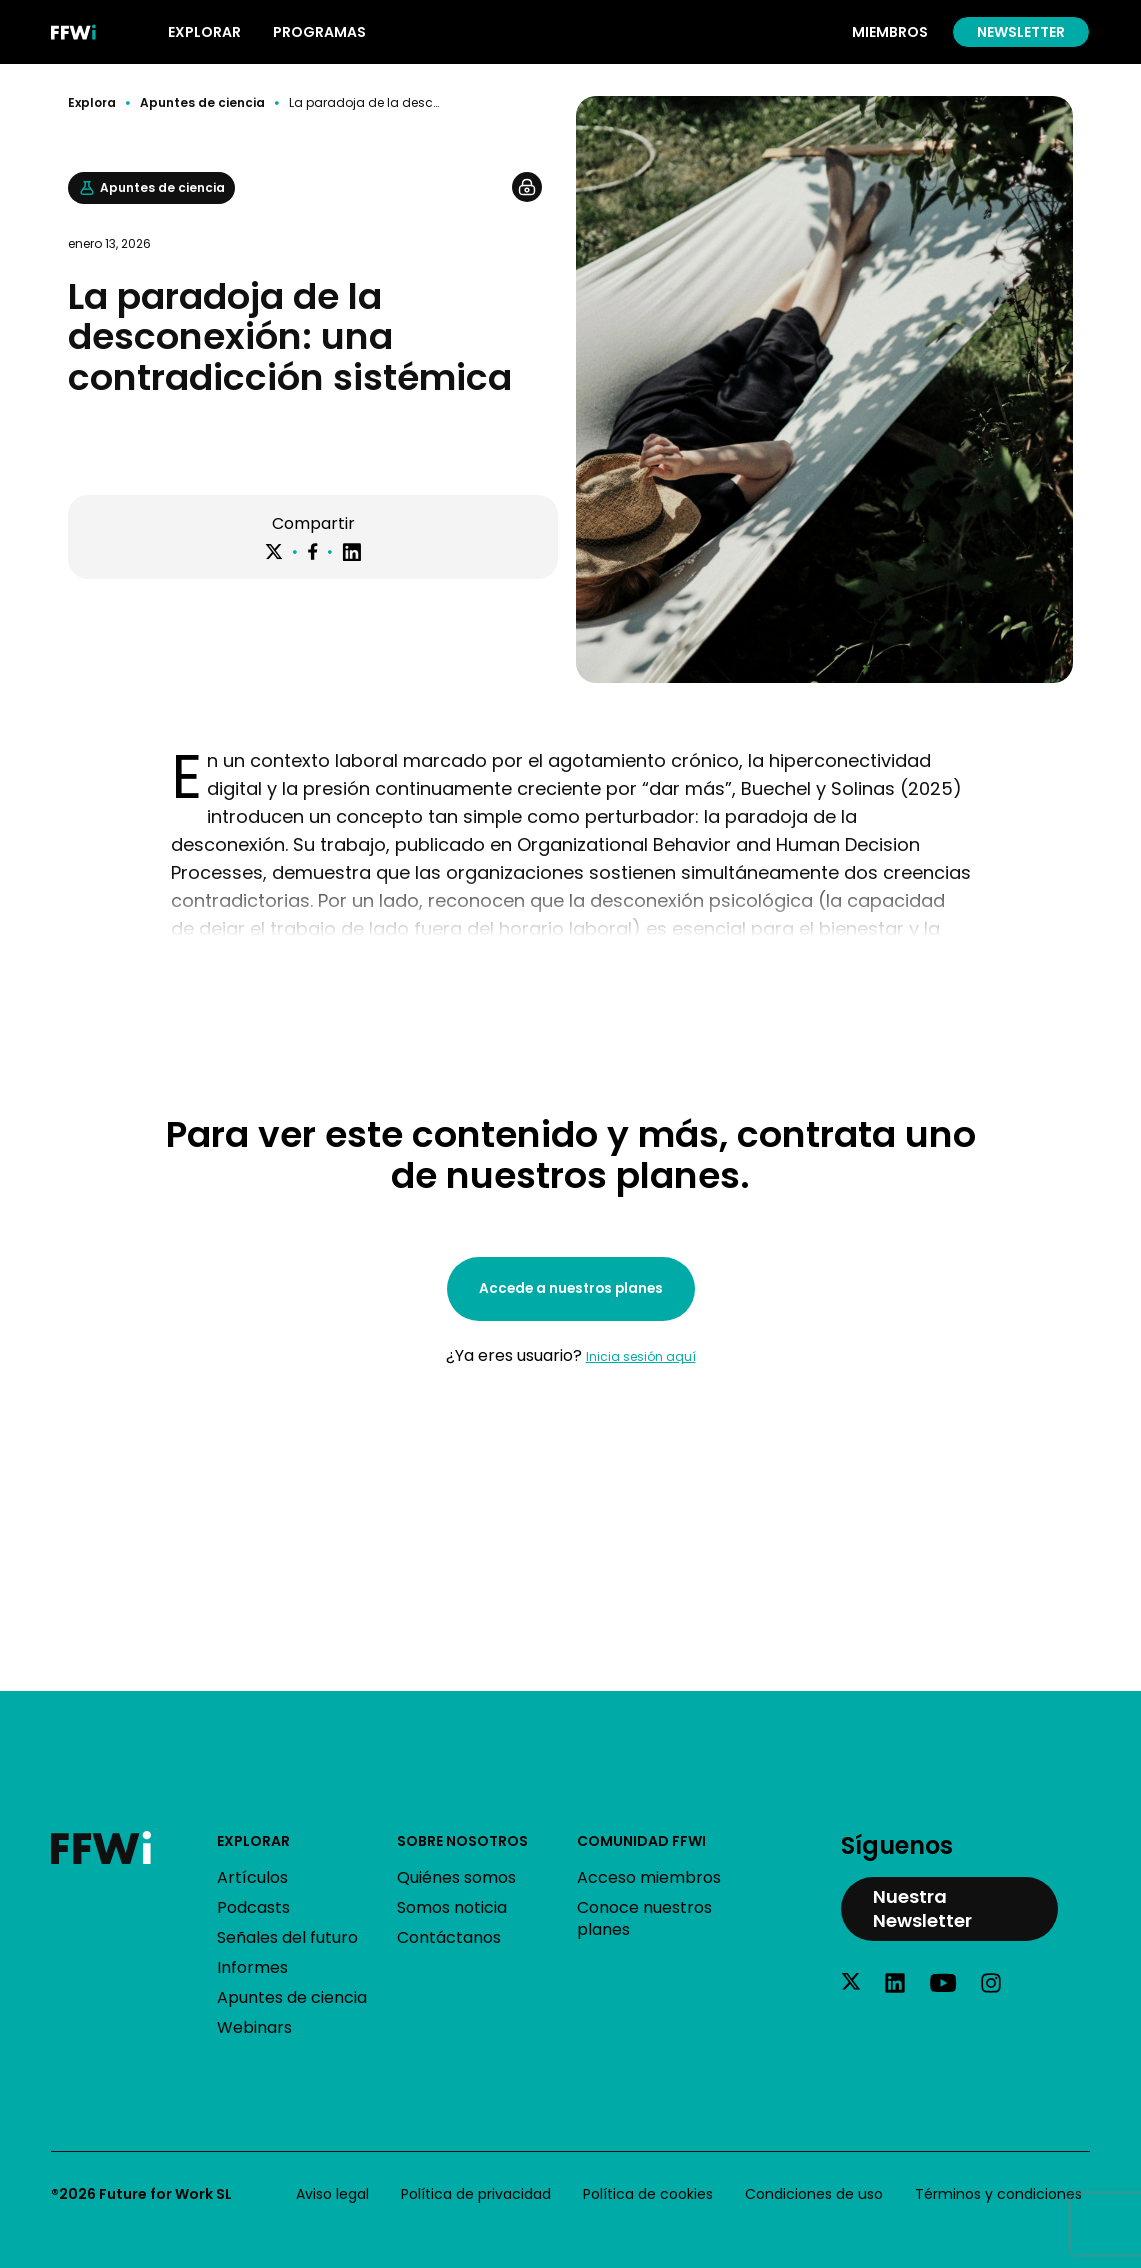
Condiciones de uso (814, 2194)
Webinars (254, 2027)
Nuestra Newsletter (922, 1908)
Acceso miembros (649, 1877)
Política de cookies (648, 2194)
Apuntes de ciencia (202, 103)
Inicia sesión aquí (641, 1356)
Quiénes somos (456, 1877)
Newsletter (1021, 32)
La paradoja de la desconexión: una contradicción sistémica (366, 103)
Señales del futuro (287, 1937)
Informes (252, 1967)
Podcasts (253, 1907)
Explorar (253, 1841)
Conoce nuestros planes (644, 1918)
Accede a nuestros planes (571, 1288)
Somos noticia (452, 1907)
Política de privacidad (476, 2194)
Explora (92, 103)
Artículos (252, 1877)
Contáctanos (449, 1937)
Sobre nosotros (462, 1841)
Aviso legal (332, 2194)
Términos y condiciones (998, 2194)
